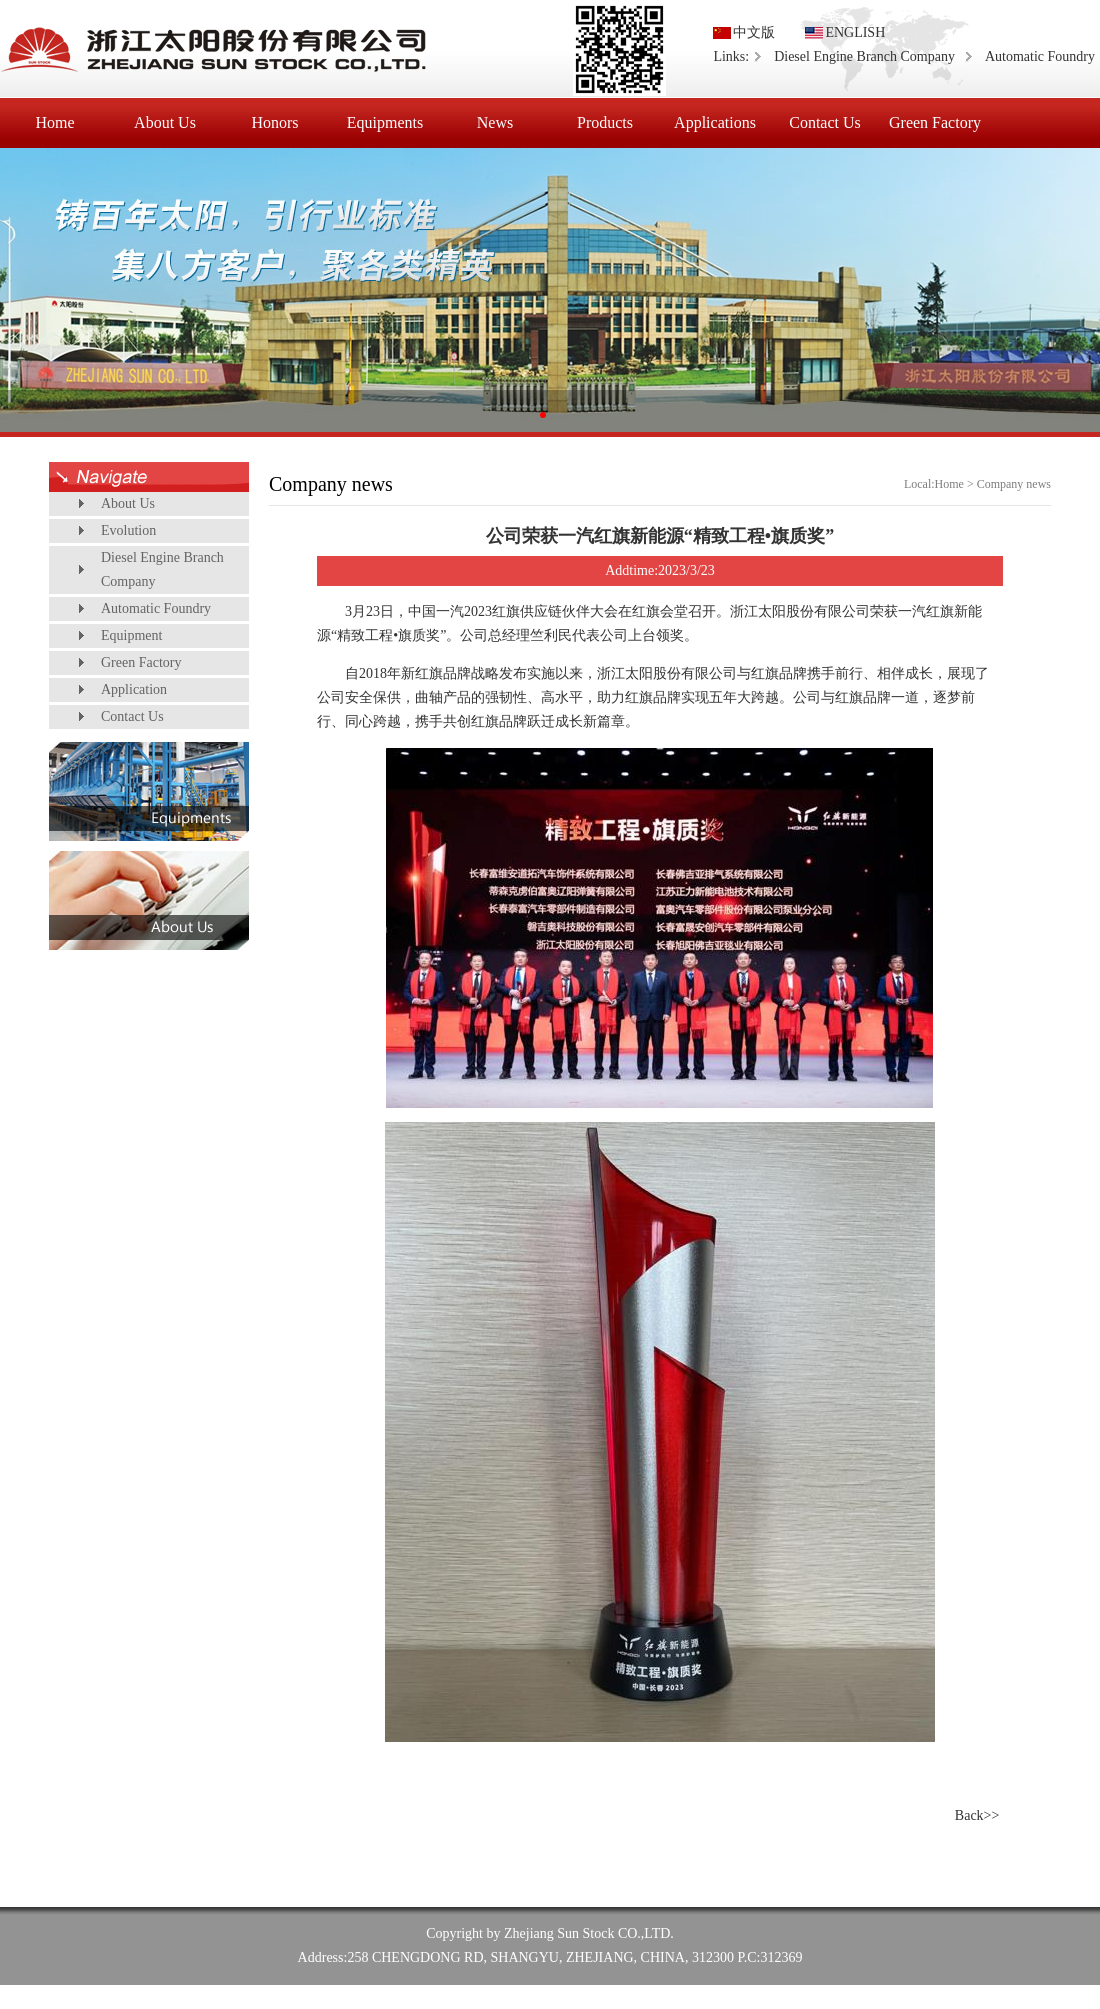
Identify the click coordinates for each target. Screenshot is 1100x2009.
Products (605, 122)
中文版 (754, 32)
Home (54, 122)
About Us (165, 122)
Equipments (385, 122)
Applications (715, 122)
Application (134, 689)
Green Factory (935, 122)
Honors (274, 122)
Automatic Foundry (1040, 56)
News (495, 122)
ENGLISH (855, 32)
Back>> (977, 1815)
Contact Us (825, 122)
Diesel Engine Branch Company (864, 56)
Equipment (131, 635)
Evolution (128, 530)
